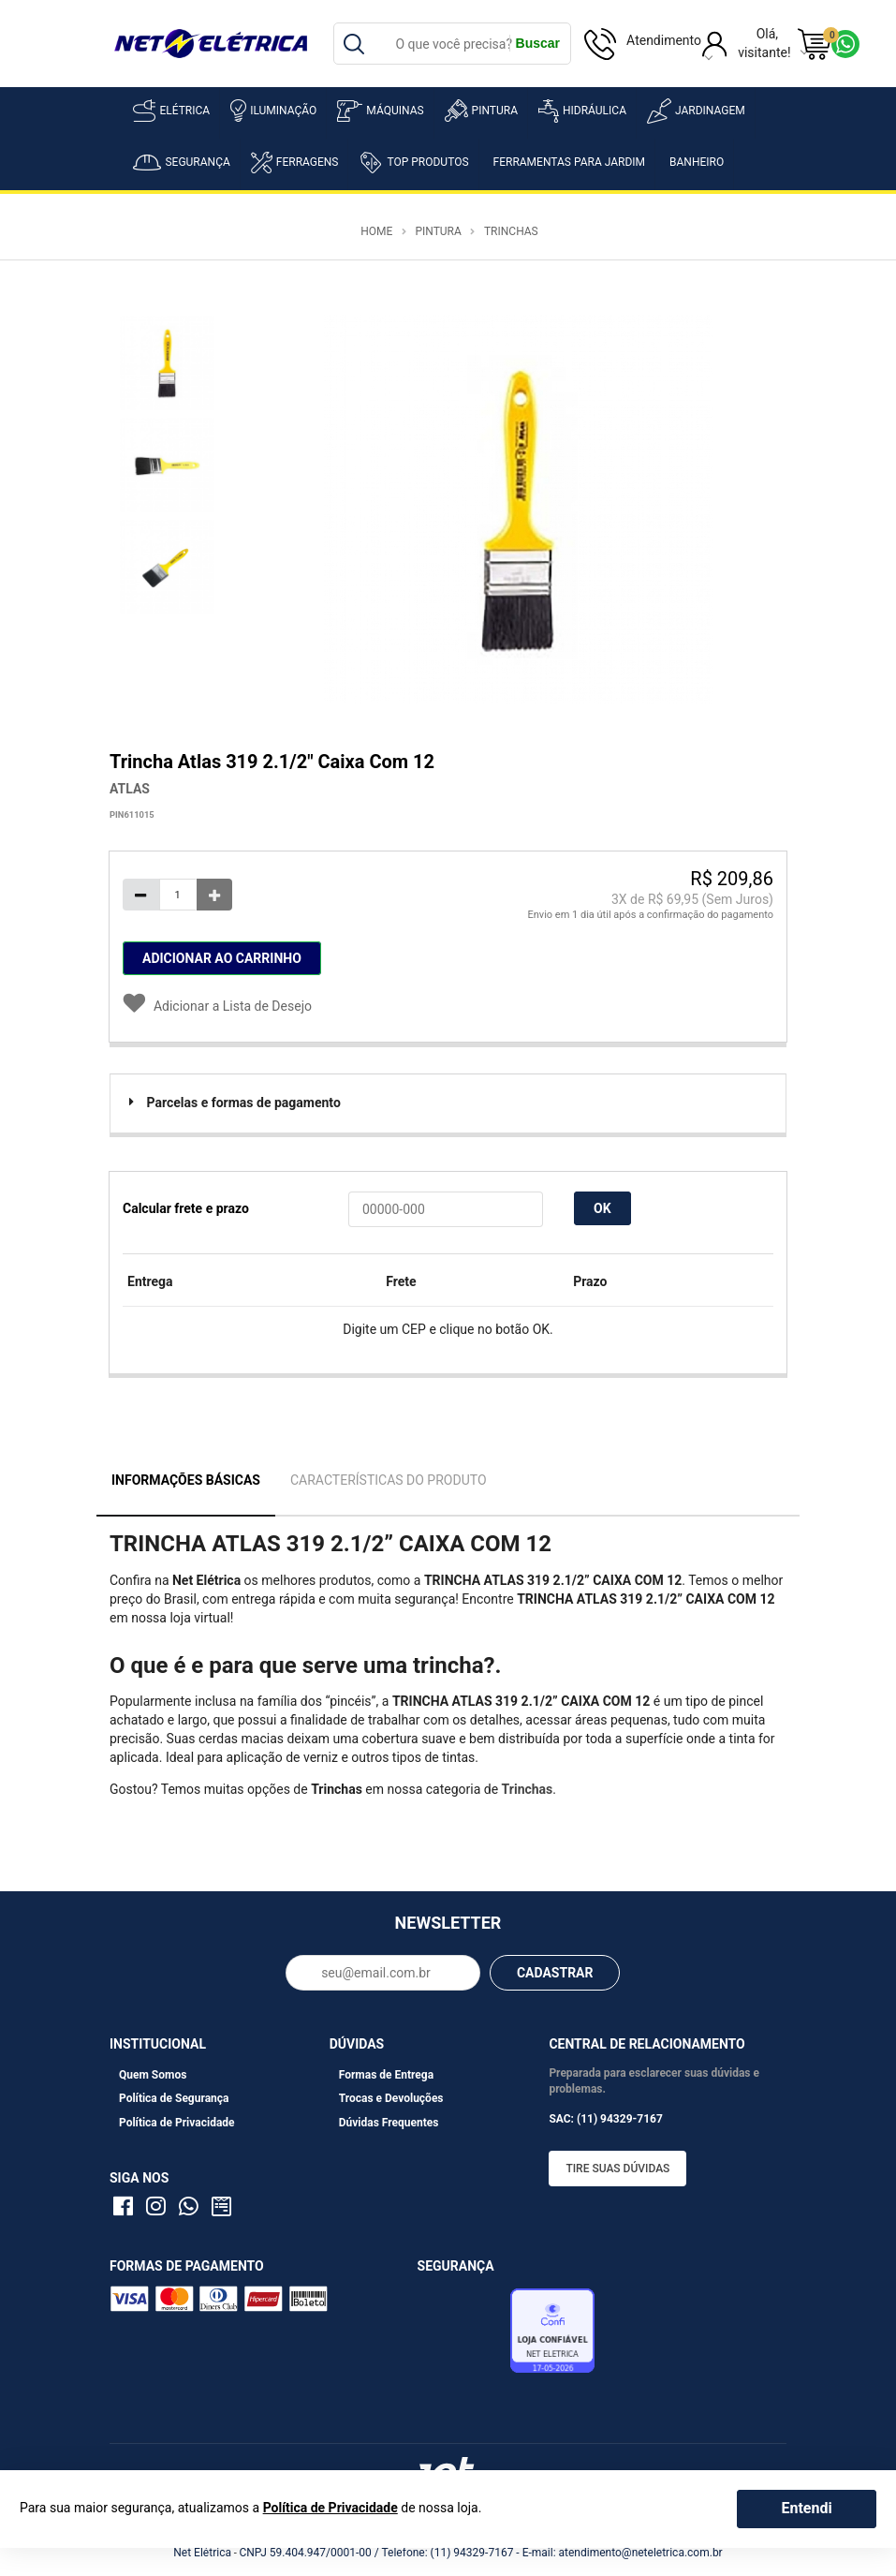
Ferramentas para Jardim (569, 162)
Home (376, 231)
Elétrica (171, 110)
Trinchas (511, 231)
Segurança (181, 162)
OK (602, 1208)
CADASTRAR (555, 1972)
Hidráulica (582, 111)
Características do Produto (388, 1480)
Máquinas (380, 111)
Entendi (806, 2508)
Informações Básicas (185, 1480)
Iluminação (273, 110)
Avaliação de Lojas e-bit (461, 2335)
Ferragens (295, 162)
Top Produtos (413, 162)
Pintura (481, 110)
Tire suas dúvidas (617, 2168)
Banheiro (696, 162)
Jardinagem (696, 111)
